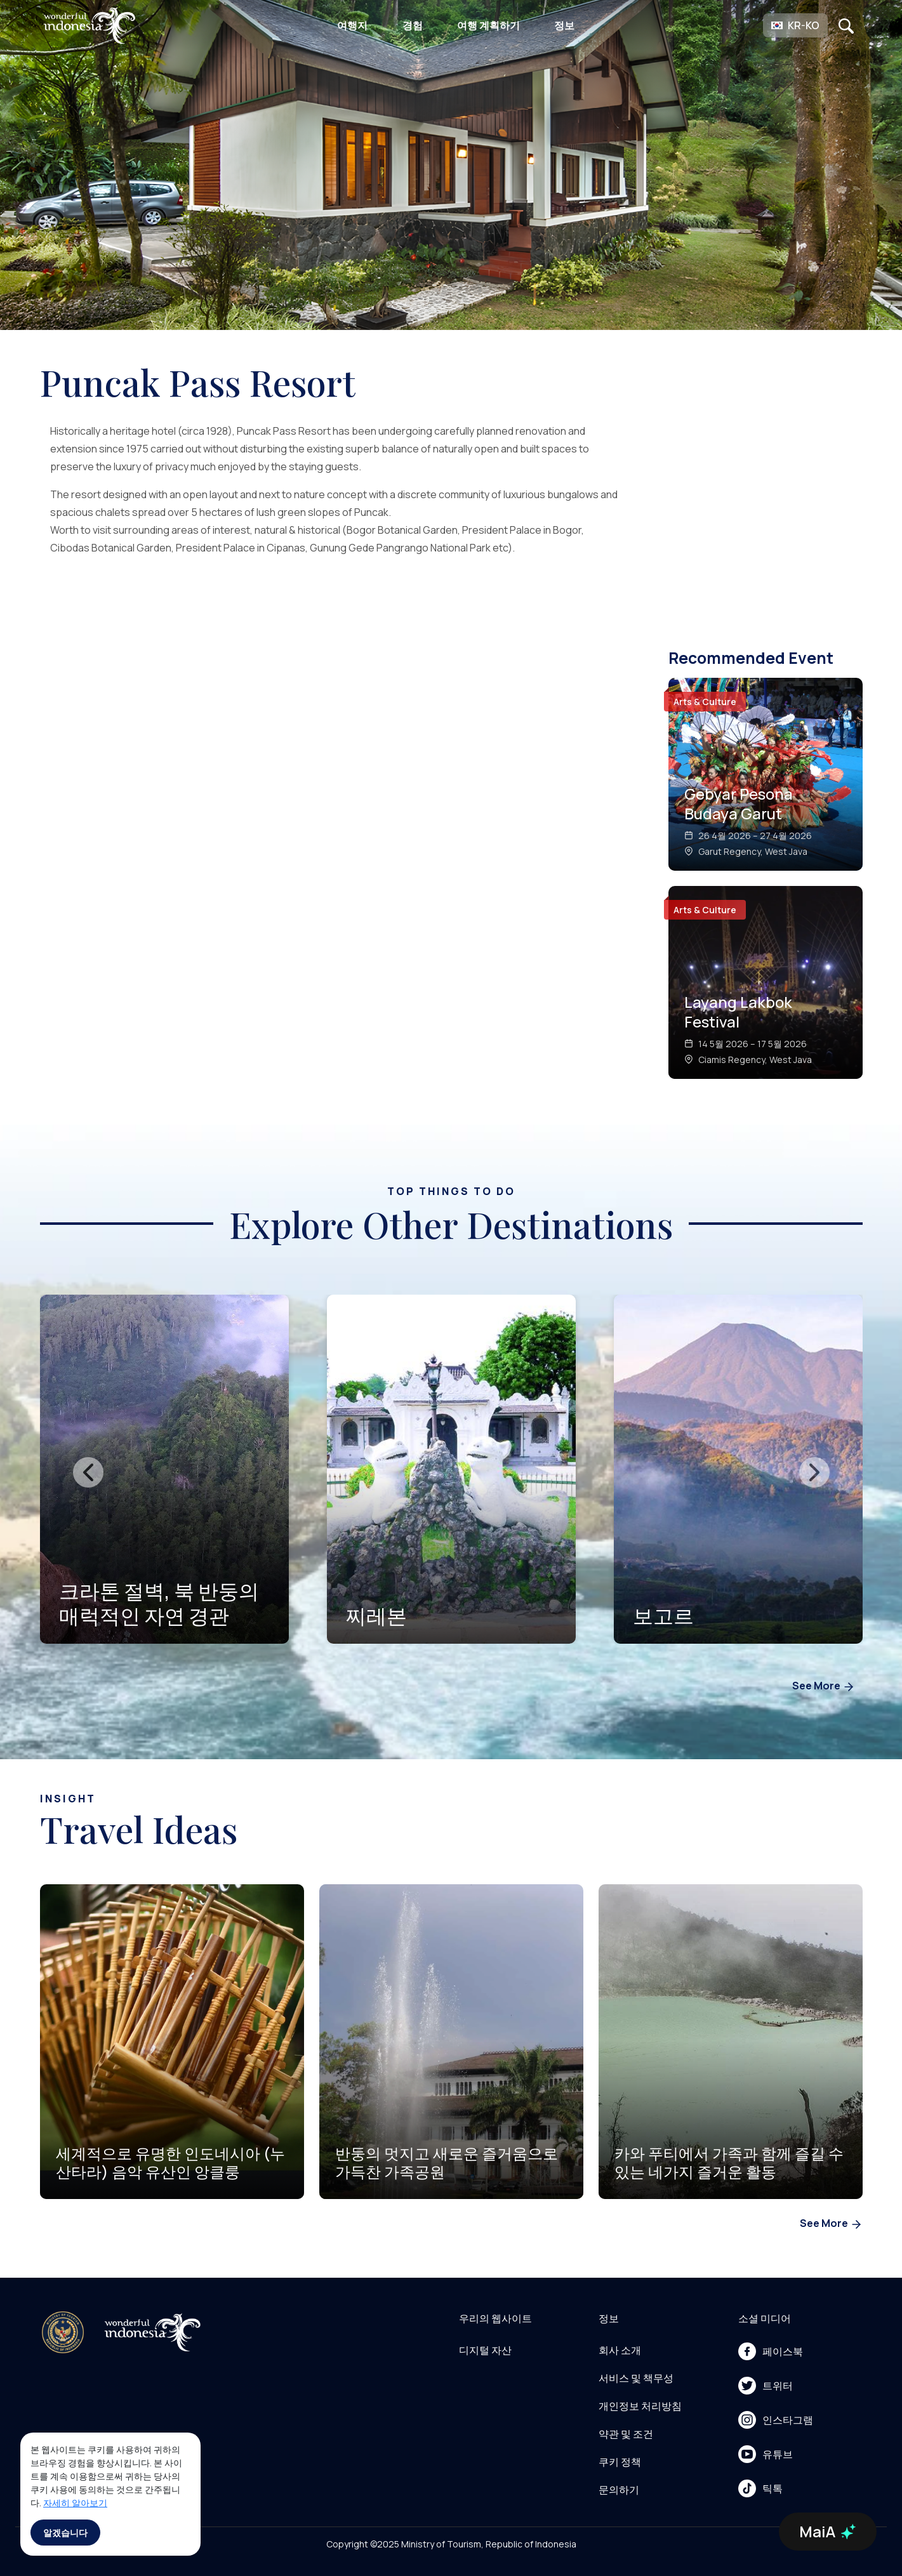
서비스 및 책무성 (636, 2378)
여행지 (352, 25)
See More (823, 1686)
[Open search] (846, 25)
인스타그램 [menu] (775, 2420)
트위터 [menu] (765, 2385)
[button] (795, 25)
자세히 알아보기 (75, 2503)
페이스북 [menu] (770, 2351)
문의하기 (619, 2490)
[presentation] (88, 1472)
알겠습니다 (65, 2532)
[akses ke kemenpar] (63, 2332)
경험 (412, 25)
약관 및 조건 (626, 2434)
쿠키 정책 (620, 2462)
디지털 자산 (485, 2350)
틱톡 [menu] (760, 2488)
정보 (564, 25)
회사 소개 (620, 2350)
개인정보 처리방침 (640, 2406)
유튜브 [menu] (765, 2454)
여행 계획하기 (488, 25)
